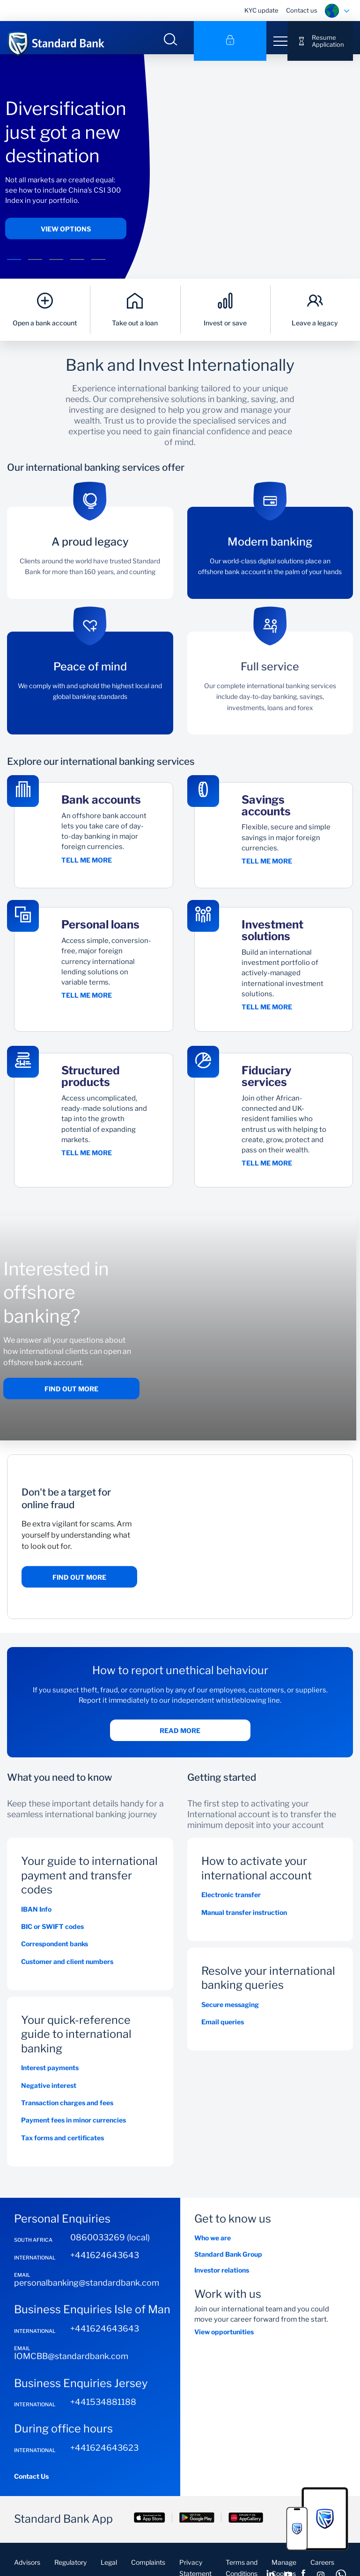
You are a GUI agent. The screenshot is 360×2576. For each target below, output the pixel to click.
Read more (180, 1744)
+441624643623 (104, 2460)
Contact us (301, 10)
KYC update (261, 10)
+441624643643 (104, 2268)
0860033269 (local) (110, 2250)
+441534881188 (103, 2415)
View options (66, 235)
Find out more (71, 1402)
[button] (14, 266)
